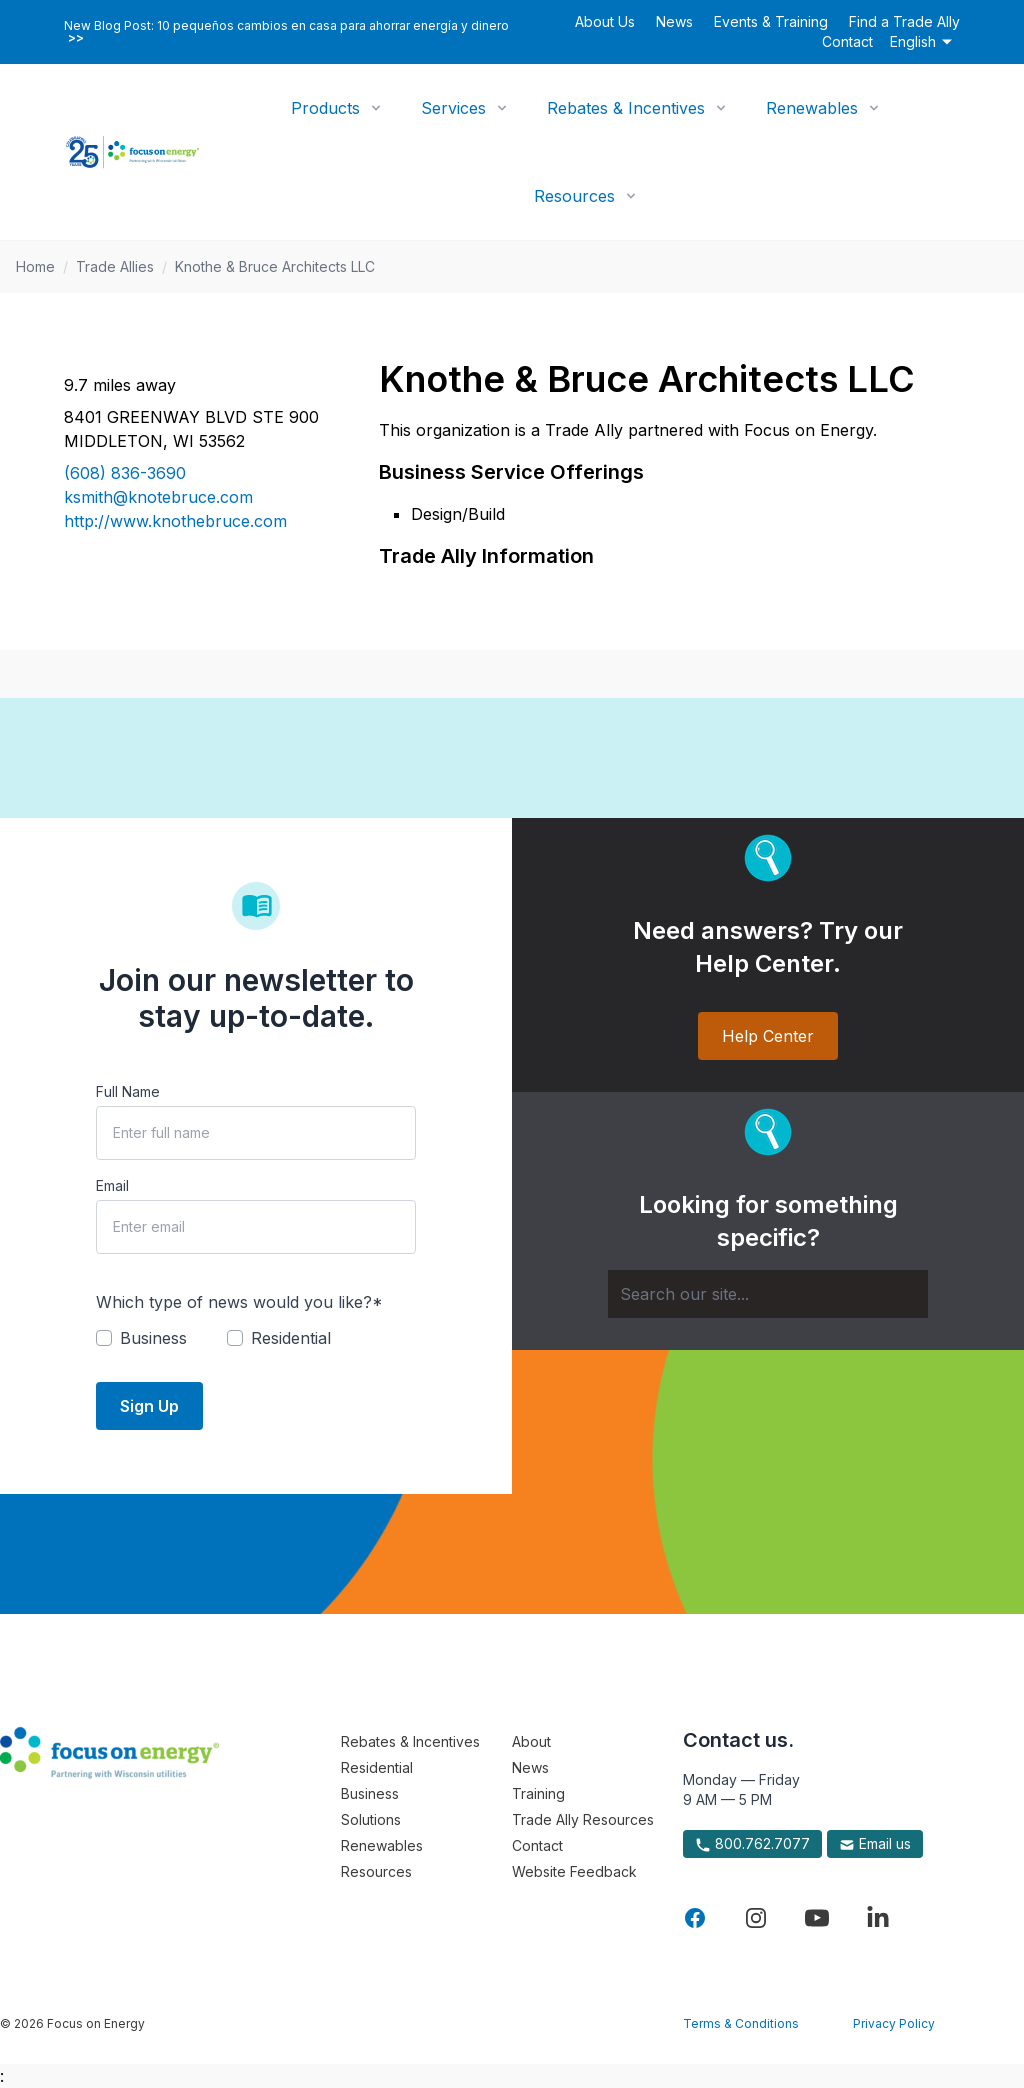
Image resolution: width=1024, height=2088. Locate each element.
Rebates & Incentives (626, 108)
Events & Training (771, 21)
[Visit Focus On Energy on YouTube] (817, 1918)
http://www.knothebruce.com (175, 521)
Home (35, 266)
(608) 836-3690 (125, 473)
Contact (847, 41)
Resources (574, 196)
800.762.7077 (752, 1844)
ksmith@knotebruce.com (158, 497)
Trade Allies (115, 266)
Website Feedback (574, 1871)
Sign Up (149, 1406)
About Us (605, 21)
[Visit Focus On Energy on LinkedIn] (878, 1918)
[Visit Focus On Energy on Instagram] (756, 1918)
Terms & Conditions (741, 2023)
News (674, 21)
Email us (875, 1844)
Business (370, 1793)
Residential (377, 1767)
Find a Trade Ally (904, 21)
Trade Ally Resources (583, 1819)
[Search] (768, 1294)
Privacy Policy (894, 2023)
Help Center (768, 1036)
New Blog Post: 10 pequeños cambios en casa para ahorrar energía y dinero (286, 32)
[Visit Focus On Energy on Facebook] (695, 1918)
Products (325, 108)
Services (453, 108)
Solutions (371, 1819)
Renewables (812, 108)
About (531, 1741)
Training (538, 1793)
